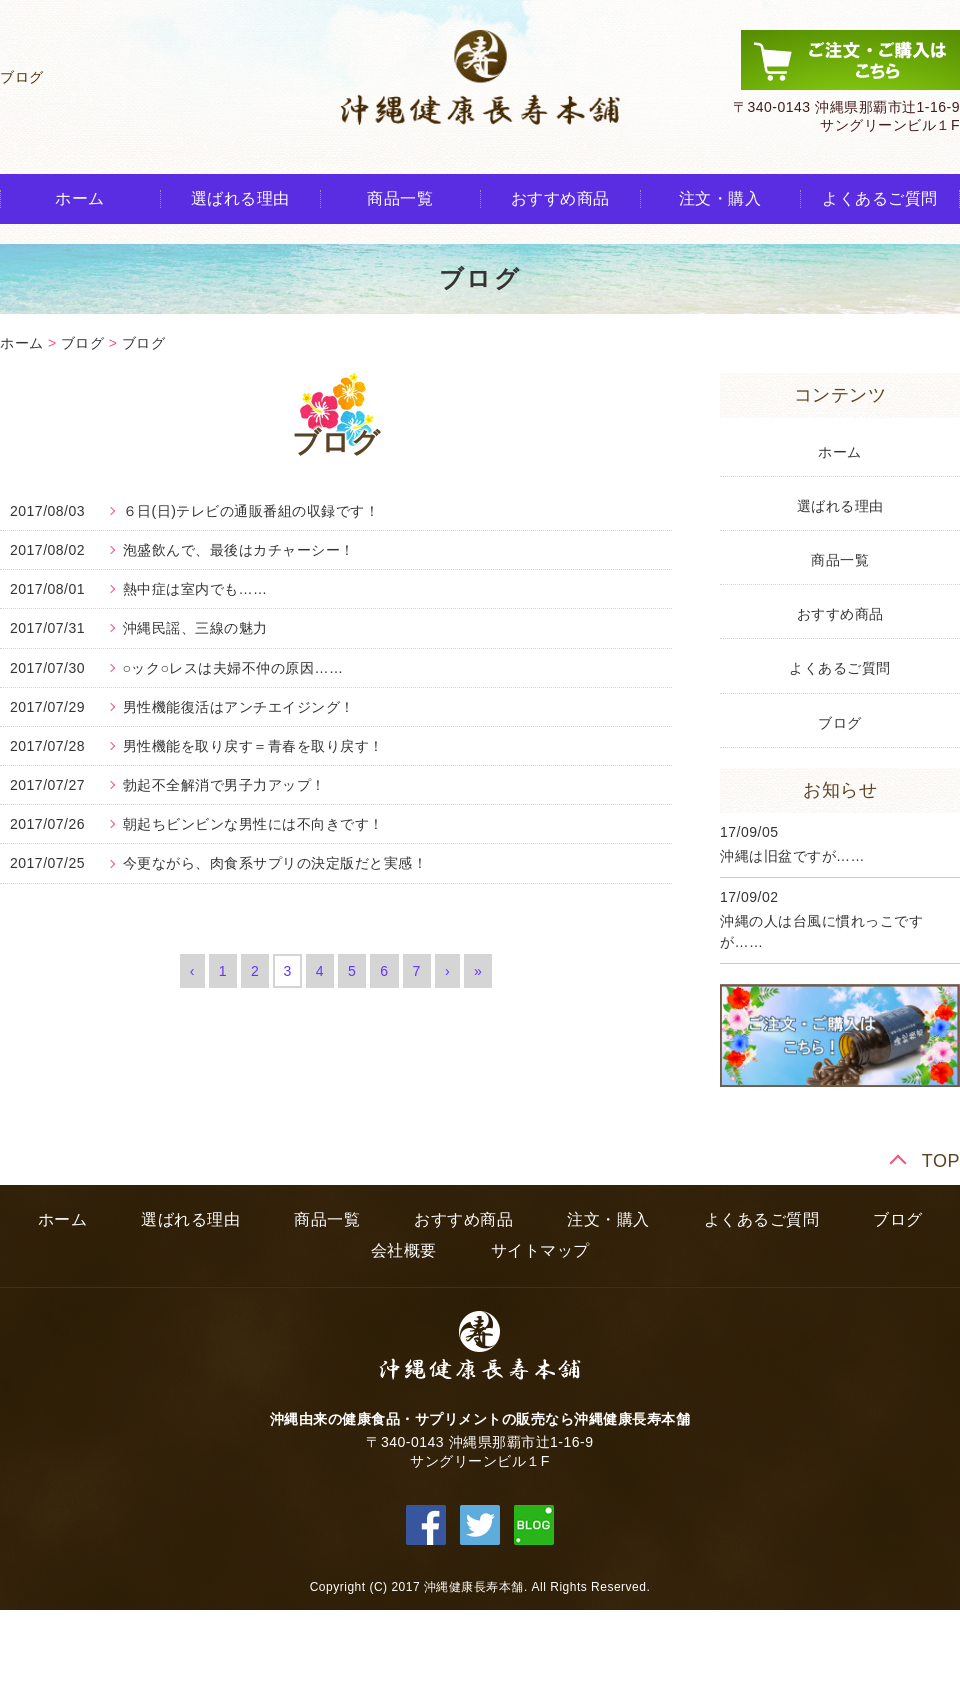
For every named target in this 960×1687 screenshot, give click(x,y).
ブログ (83, 343)
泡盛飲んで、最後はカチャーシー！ (239, 550)
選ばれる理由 (240, 198)
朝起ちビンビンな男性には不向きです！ (253, 824)
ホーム (80, 198)
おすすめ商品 (560, 198)
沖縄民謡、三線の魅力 (195, 628)
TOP (941, 1161)
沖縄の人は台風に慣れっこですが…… (821, 931)
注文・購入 (720, 198)
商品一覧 (400, 198)
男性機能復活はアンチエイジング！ (239, 707)
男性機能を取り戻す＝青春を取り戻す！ (253, 746)
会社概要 (404, 1250)
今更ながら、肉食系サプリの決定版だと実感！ (275, 863)
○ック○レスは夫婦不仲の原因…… (233, 668)
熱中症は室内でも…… (195, 589)
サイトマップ (540, 1250)
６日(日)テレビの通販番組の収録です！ (251, 511)
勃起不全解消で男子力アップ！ (224, 785)
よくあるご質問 (880, 198)
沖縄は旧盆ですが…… (792, 856)
